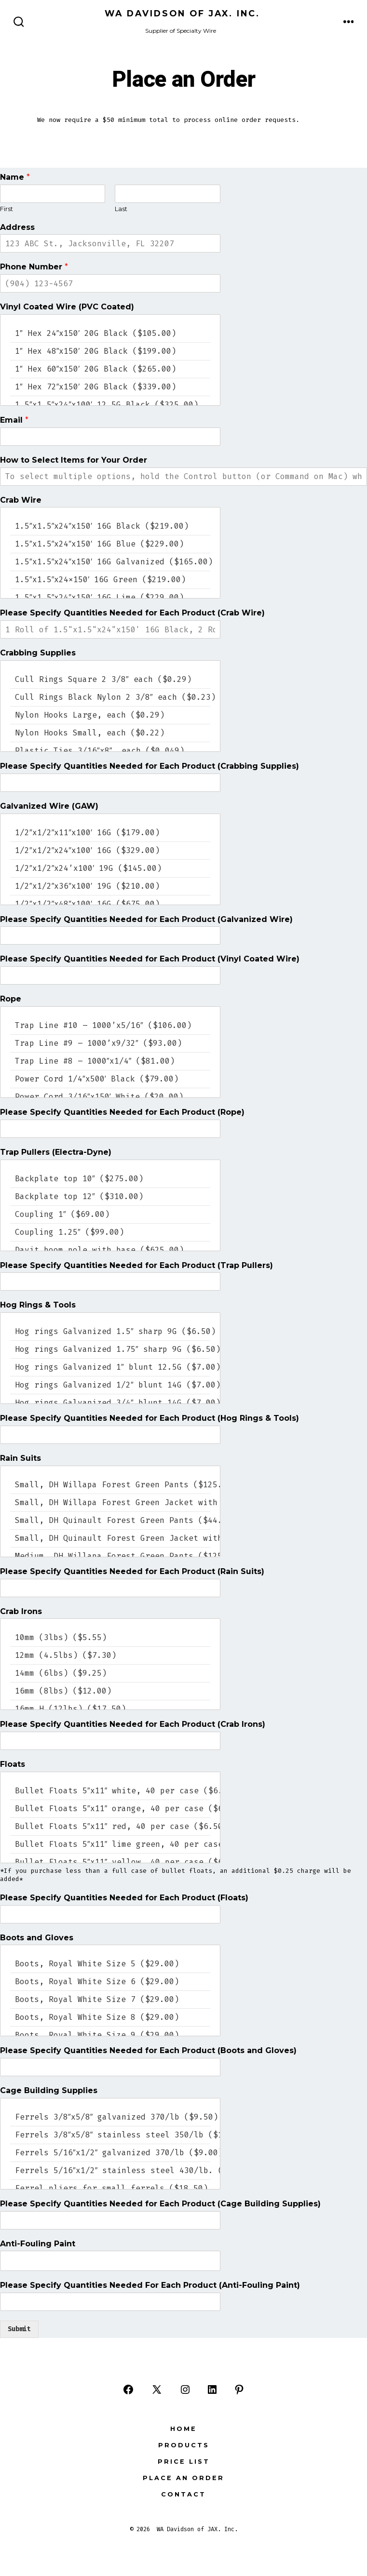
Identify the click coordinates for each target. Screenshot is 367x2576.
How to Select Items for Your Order (73, 460)
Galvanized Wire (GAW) (49, 806)
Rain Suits (20, 1458)
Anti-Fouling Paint (37, 2243)
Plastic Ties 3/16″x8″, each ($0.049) (110, 751)
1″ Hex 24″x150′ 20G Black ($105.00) (110, 333)
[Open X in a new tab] (157, 2389)
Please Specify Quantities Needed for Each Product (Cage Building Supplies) (160, 2203)
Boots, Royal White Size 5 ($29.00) (110, 1964)
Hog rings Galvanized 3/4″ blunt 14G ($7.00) (110, 1403)
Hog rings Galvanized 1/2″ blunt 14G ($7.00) (110, 1385)
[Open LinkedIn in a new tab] (212, 2389)
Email (14, 420)
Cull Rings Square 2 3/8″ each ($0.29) (110, 679)
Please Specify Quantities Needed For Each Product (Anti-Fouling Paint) (150, 2285)
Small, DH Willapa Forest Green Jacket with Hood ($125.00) (110, 1502)
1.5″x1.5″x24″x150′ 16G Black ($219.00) (110, 526)
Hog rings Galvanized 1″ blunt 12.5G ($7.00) (110, 1367)
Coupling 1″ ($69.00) (110, 1214)
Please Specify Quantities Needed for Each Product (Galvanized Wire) (146, 919)
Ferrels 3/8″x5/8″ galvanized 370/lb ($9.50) (110, 2117)
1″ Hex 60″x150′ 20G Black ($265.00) (110, 369)
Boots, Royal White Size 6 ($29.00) (110, 1981)
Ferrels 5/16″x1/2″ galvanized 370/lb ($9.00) (110, 2153)
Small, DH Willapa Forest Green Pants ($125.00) (110, 1485)
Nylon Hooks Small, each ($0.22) (110, 733)
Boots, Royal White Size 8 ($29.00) (110, 2017)
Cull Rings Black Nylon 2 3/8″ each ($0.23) (110, 697)
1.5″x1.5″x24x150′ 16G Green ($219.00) (110, 579)
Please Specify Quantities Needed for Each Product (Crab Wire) (132, 612)
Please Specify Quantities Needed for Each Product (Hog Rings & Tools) (149, 1418)
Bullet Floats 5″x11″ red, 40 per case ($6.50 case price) (110, 1826)
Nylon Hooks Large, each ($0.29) (110, 715)
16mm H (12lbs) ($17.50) (110, 1709)
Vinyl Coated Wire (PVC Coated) (67, 306)
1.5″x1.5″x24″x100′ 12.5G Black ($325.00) (110, 405)
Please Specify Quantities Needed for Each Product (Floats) (124, 1897)
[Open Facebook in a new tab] (128, 2389)
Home (183, 2428)
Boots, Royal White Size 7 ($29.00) (110, 1999)
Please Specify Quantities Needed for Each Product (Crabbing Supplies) (149, 766)
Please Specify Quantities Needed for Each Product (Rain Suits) (132, 1571)
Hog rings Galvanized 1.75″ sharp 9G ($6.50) (110, 1349)
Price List (184, 2461)
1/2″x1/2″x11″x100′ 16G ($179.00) (110, 832)
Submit (19, 2329)
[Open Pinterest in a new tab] (239, 2389)
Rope (10, 998)
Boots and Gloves (36, 1937)
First (6, 209)
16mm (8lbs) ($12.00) (110, 1691)
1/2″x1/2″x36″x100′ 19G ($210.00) (110, 886)
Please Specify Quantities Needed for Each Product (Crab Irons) (132, 1724)
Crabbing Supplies (38, 652)
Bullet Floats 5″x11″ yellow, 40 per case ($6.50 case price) (110, 1862)
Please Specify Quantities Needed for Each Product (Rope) (122, 1112)
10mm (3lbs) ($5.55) (110, 1637)
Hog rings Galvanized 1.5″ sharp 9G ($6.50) (110, 1331)
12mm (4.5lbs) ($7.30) (110, 1655)
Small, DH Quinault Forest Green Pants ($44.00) (110, 1520)
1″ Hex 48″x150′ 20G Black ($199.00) (110, 351)
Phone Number (34, 266)
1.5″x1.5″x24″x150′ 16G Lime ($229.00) (110, 597)
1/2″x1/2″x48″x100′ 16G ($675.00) (110, 904)
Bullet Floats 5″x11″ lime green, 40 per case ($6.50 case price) (110, 1844)
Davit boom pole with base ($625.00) (110, 1250)
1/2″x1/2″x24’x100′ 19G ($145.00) (110, 868)
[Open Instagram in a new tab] (185, 2389)
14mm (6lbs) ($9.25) (110, 1673)
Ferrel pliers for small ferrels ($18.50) (110, 2188)
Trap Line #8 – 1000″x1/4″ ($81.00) (110, 1061)
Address (17, 227)
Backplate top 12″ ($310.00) (110, 1196)
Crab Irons (21, 1611)
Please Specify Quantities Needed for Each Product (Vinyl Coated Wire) (149, 958)
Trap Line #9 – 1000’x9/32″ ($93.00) (110, 1043)
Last (121, 209)
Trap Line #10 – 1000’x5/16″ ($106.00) (110, 1025)
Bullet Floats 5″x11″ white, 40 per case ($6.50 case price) (110, 1791)
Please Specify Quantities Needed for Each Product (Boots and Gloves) (148, 2050)
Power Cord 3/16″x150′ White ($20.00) (110, 1097)
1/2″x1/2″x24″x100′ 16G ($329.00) (110, 850)
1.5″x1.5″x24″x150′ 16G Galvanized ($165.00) (110, 562)
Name (15, 177)
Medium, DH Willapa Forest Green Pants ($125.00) (110, 1556)
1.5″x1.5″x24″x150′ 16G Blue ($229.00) (110, 544)
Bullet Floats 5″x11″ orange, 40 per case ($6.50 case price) (110, 1808)
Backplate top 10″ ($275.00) (110, 1179)
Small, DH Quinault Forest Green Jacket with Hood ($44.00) (110, 1538)
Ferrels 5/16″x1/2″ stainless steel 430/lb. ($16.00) (110, 2170)
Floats (12, 1764)
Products (183, 2445)
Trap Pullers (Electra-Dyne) (55, 1152)
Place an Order (183, 2478)
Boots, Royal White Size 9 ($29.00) (110, 2035)
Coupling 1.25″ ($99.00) (110, 1232)
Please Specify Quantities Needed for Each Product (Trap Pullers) (136, 1265)
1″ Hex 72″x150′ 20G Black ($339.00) (110, 387)
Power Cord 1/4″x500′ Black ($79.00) (110, 1079)
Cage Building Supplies (48, 2090)
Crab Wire (20, 500)
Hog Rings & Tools (38, 1304)
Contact (183, 2494)
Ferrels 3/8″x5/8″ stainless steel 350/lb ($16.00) (110, 2135)
